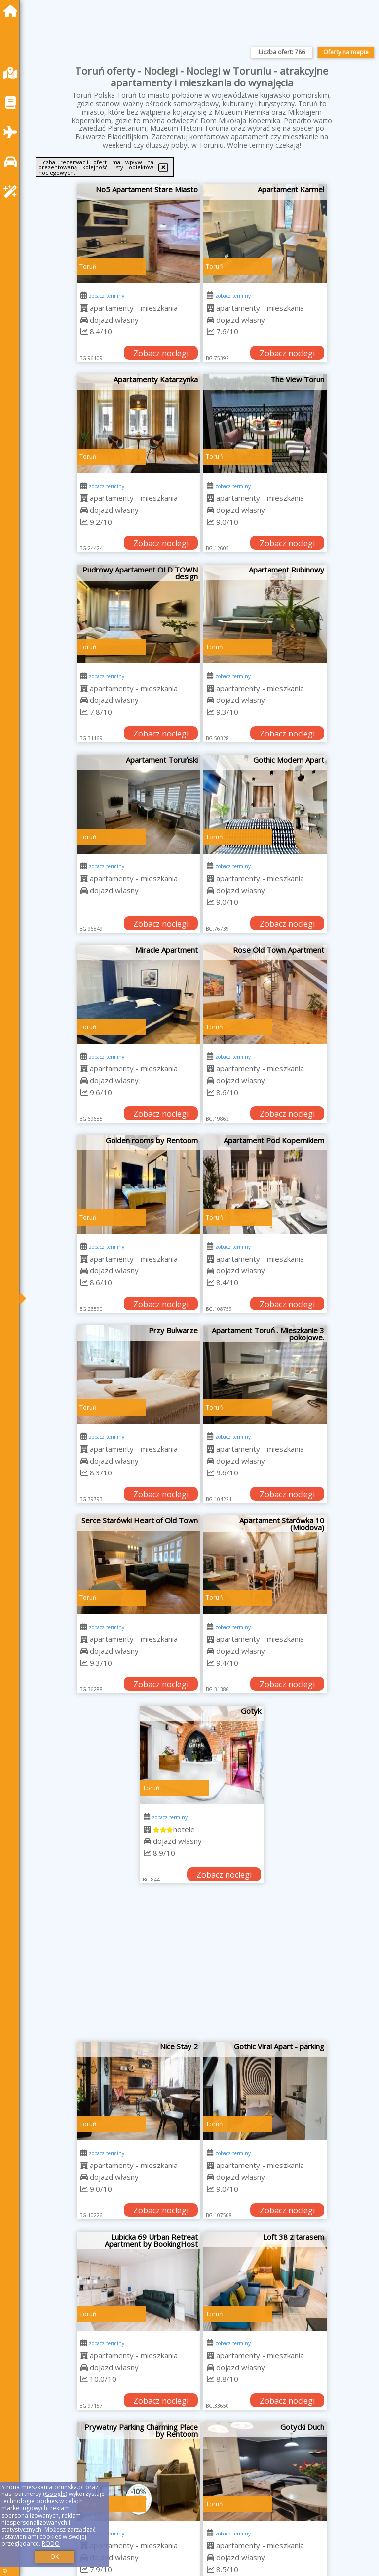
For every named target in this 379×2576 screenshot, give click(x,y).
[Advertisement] (202, 1967)
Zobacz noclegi (161, 353)
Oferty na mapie (346, 52)
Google (55, 2494)
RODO (51, 2543)
